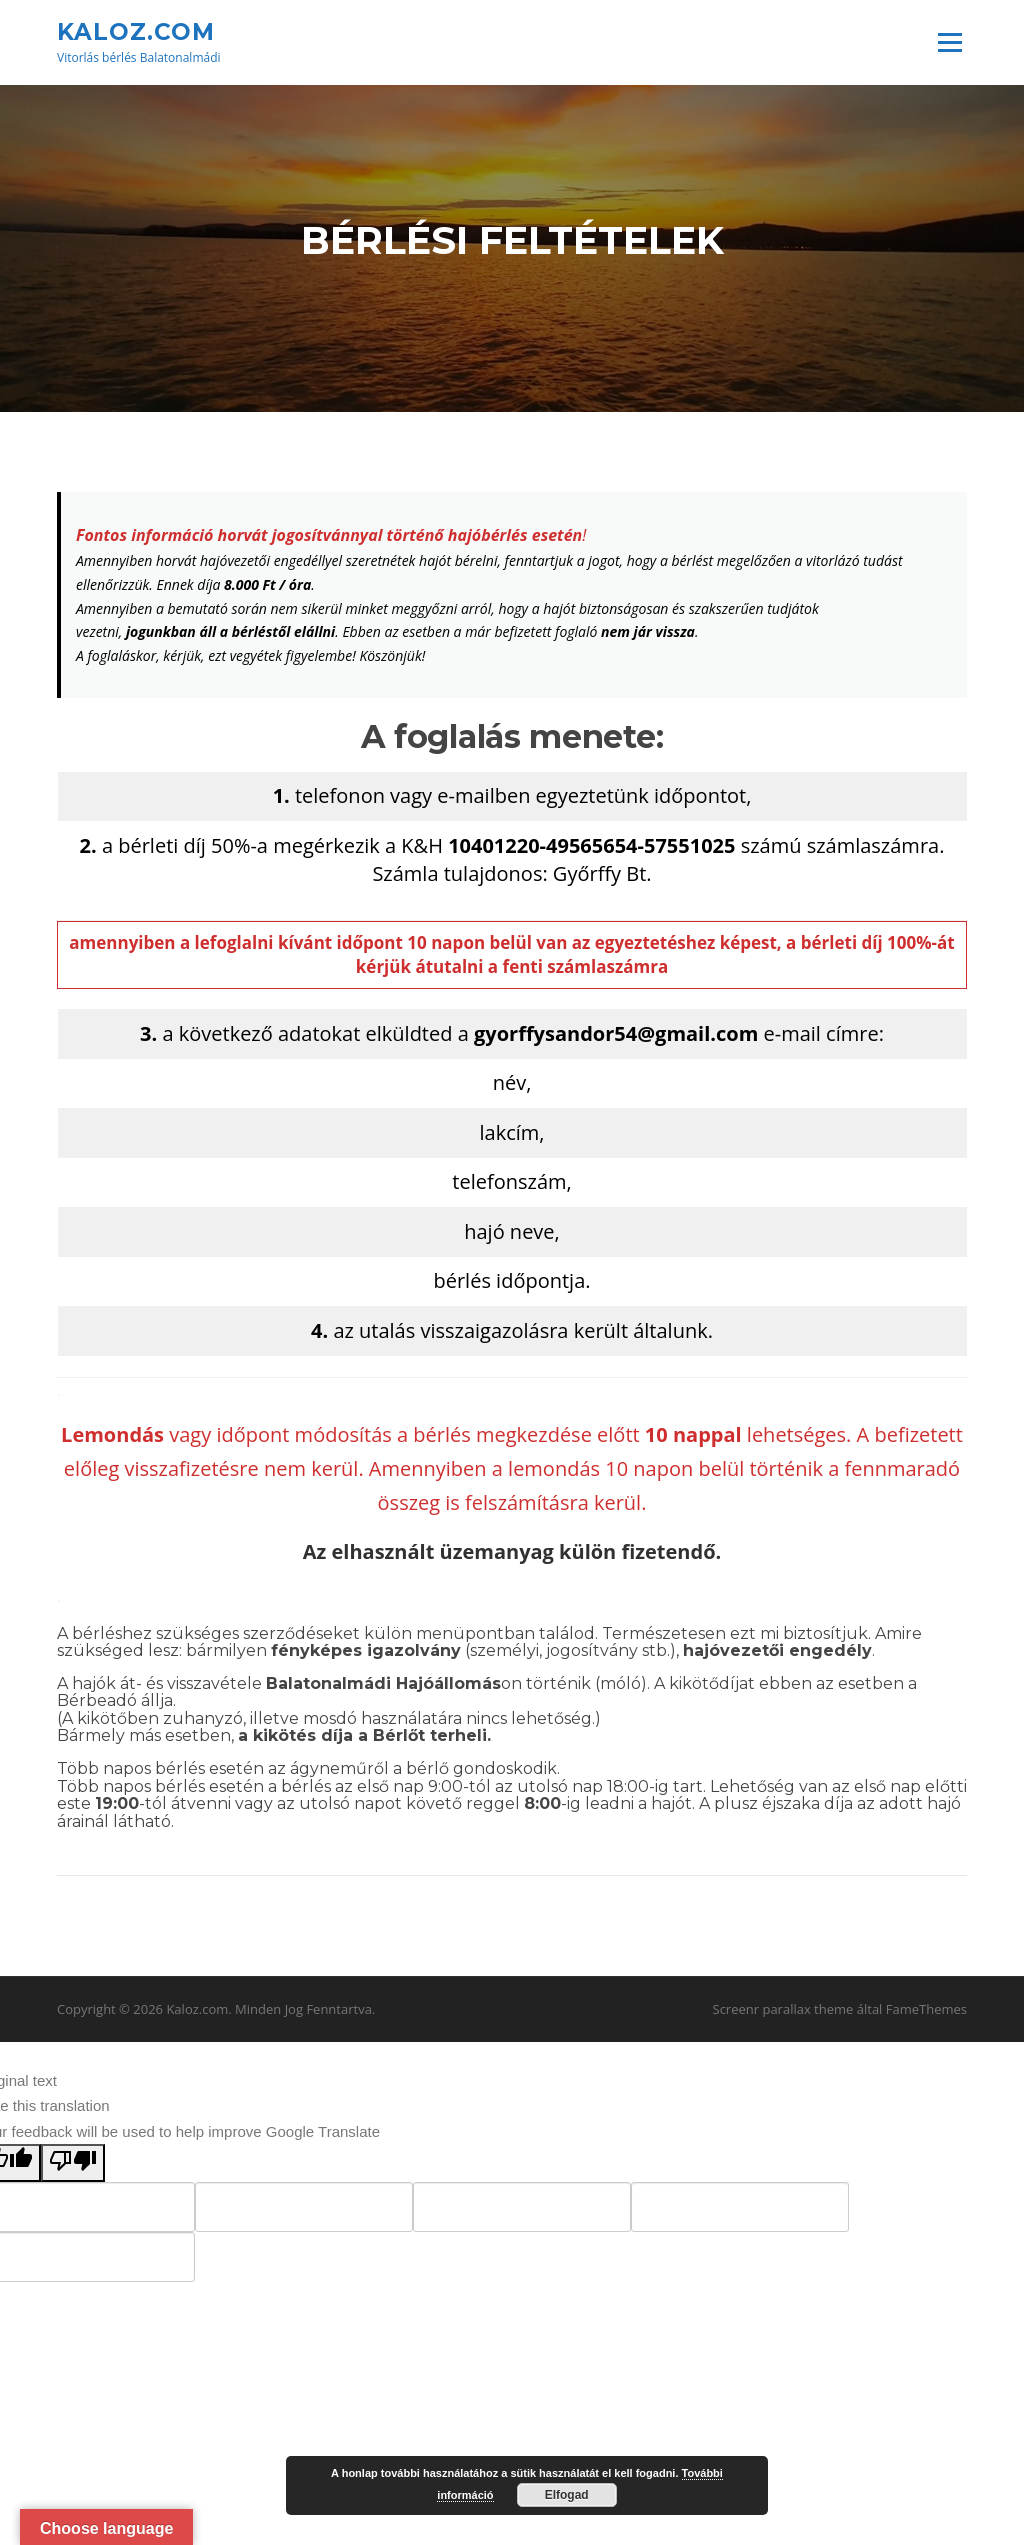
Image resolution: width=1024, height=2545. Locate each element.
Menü (949, 42)
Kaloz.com (136, 31)
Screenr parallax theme (783, 2012)
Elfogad (567, 2495)
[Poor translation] (73, 2166)
